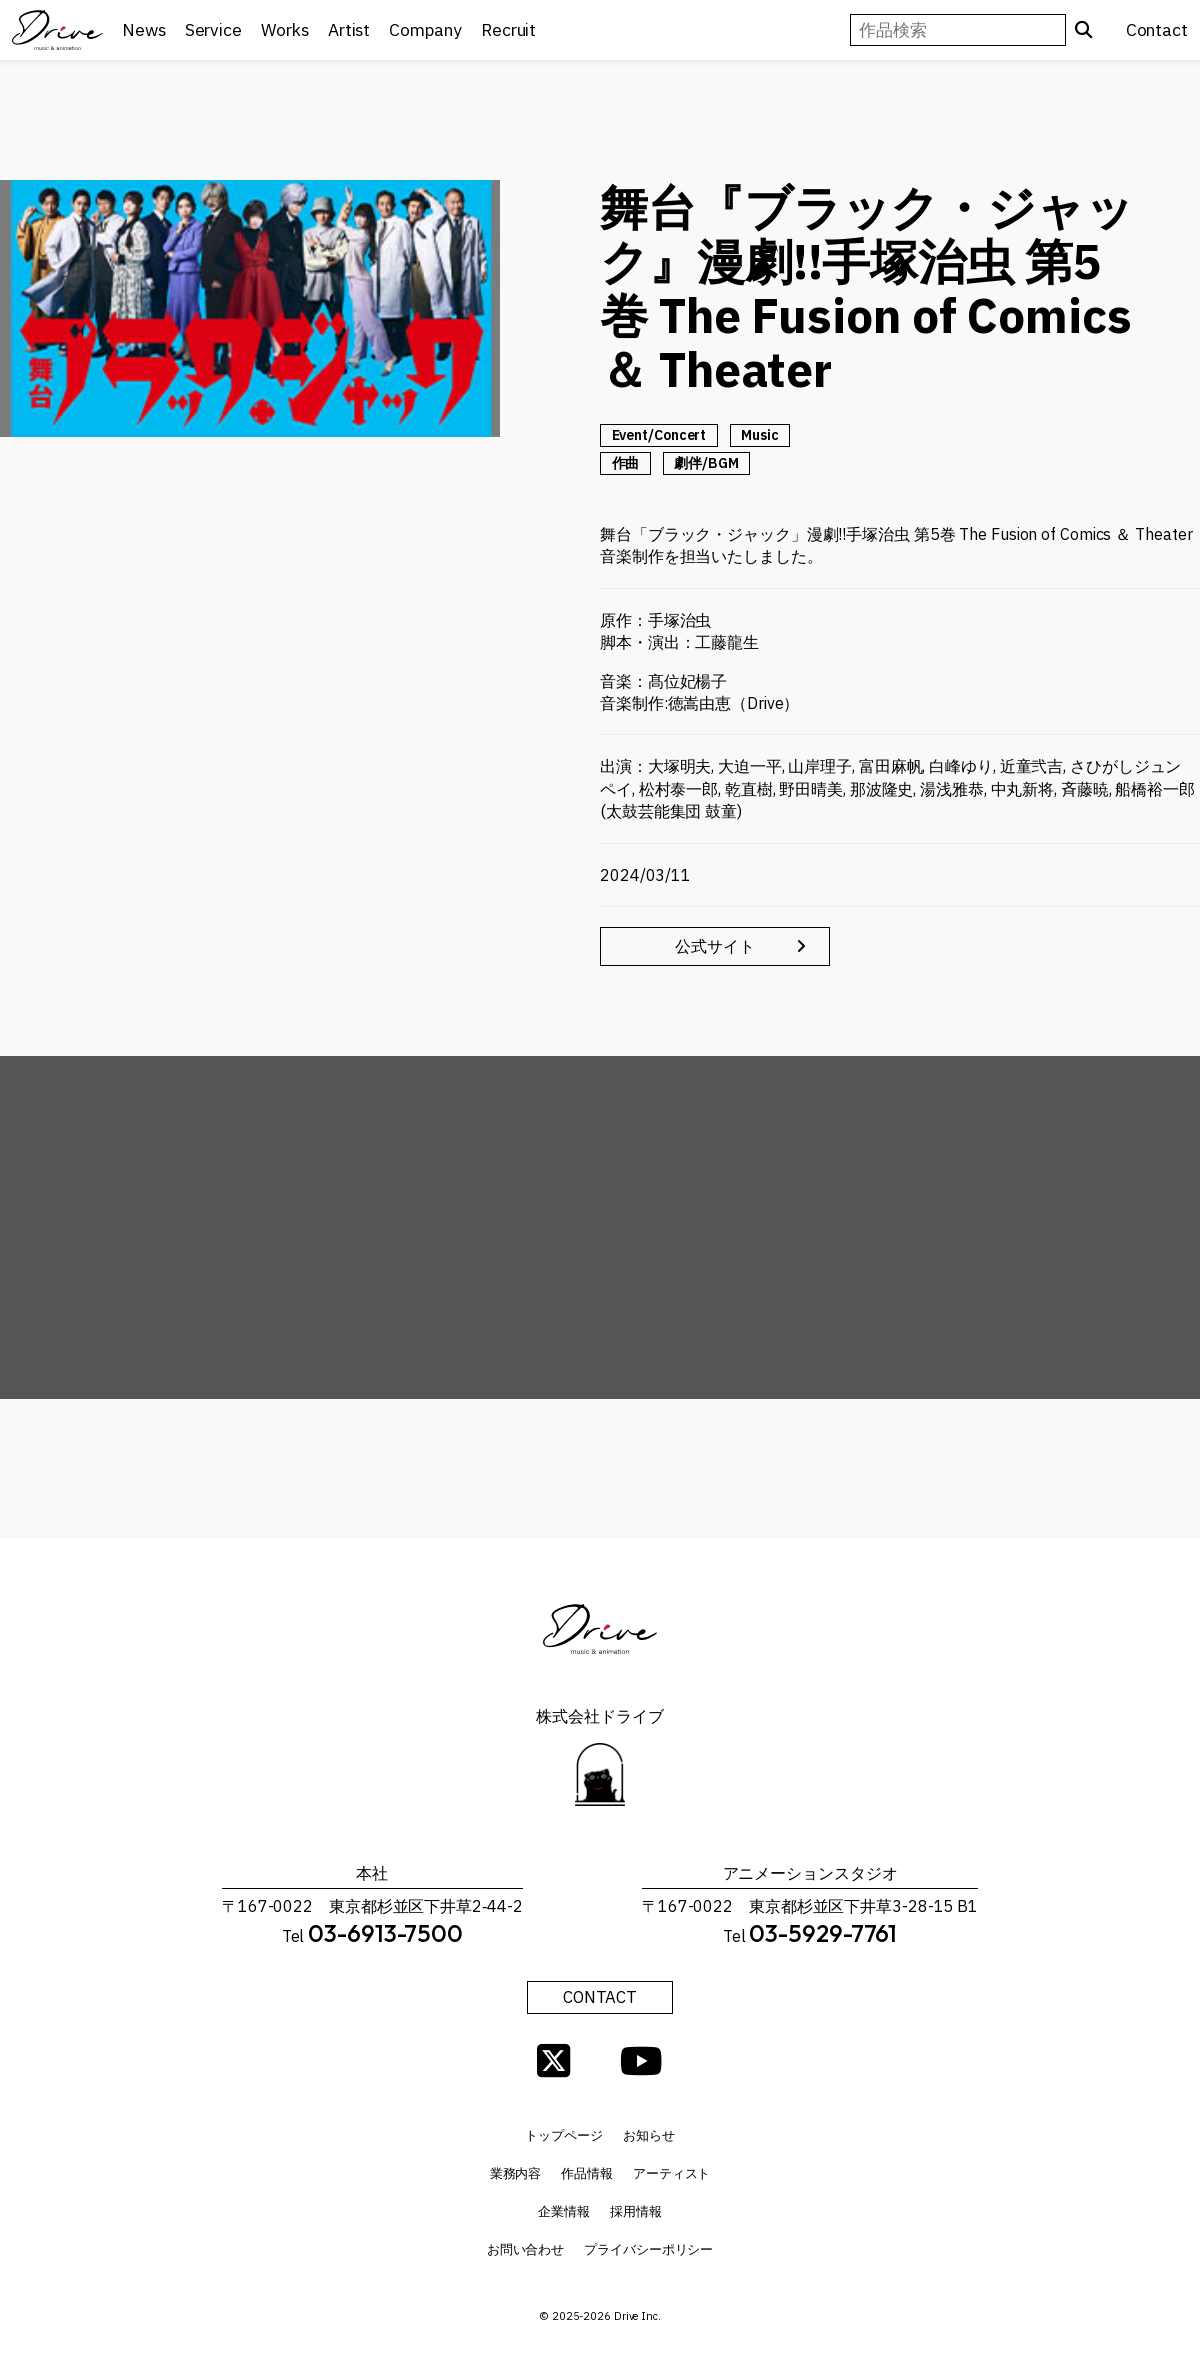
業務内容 (516, 2179)
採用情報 (636, 2217)
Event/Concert (659, 435)
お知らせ (649, 2141)
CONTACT (600, 2000)
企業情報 (564, 2217)
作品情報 (587, 2179)
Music (760, 435)
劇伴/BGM (706, 463)
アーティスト (671, 2179)
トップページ (563, 2141)
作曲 (626, 463)
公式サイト (791, 948)
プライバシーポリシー (648, 2255)
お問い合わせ (525, 2255)
